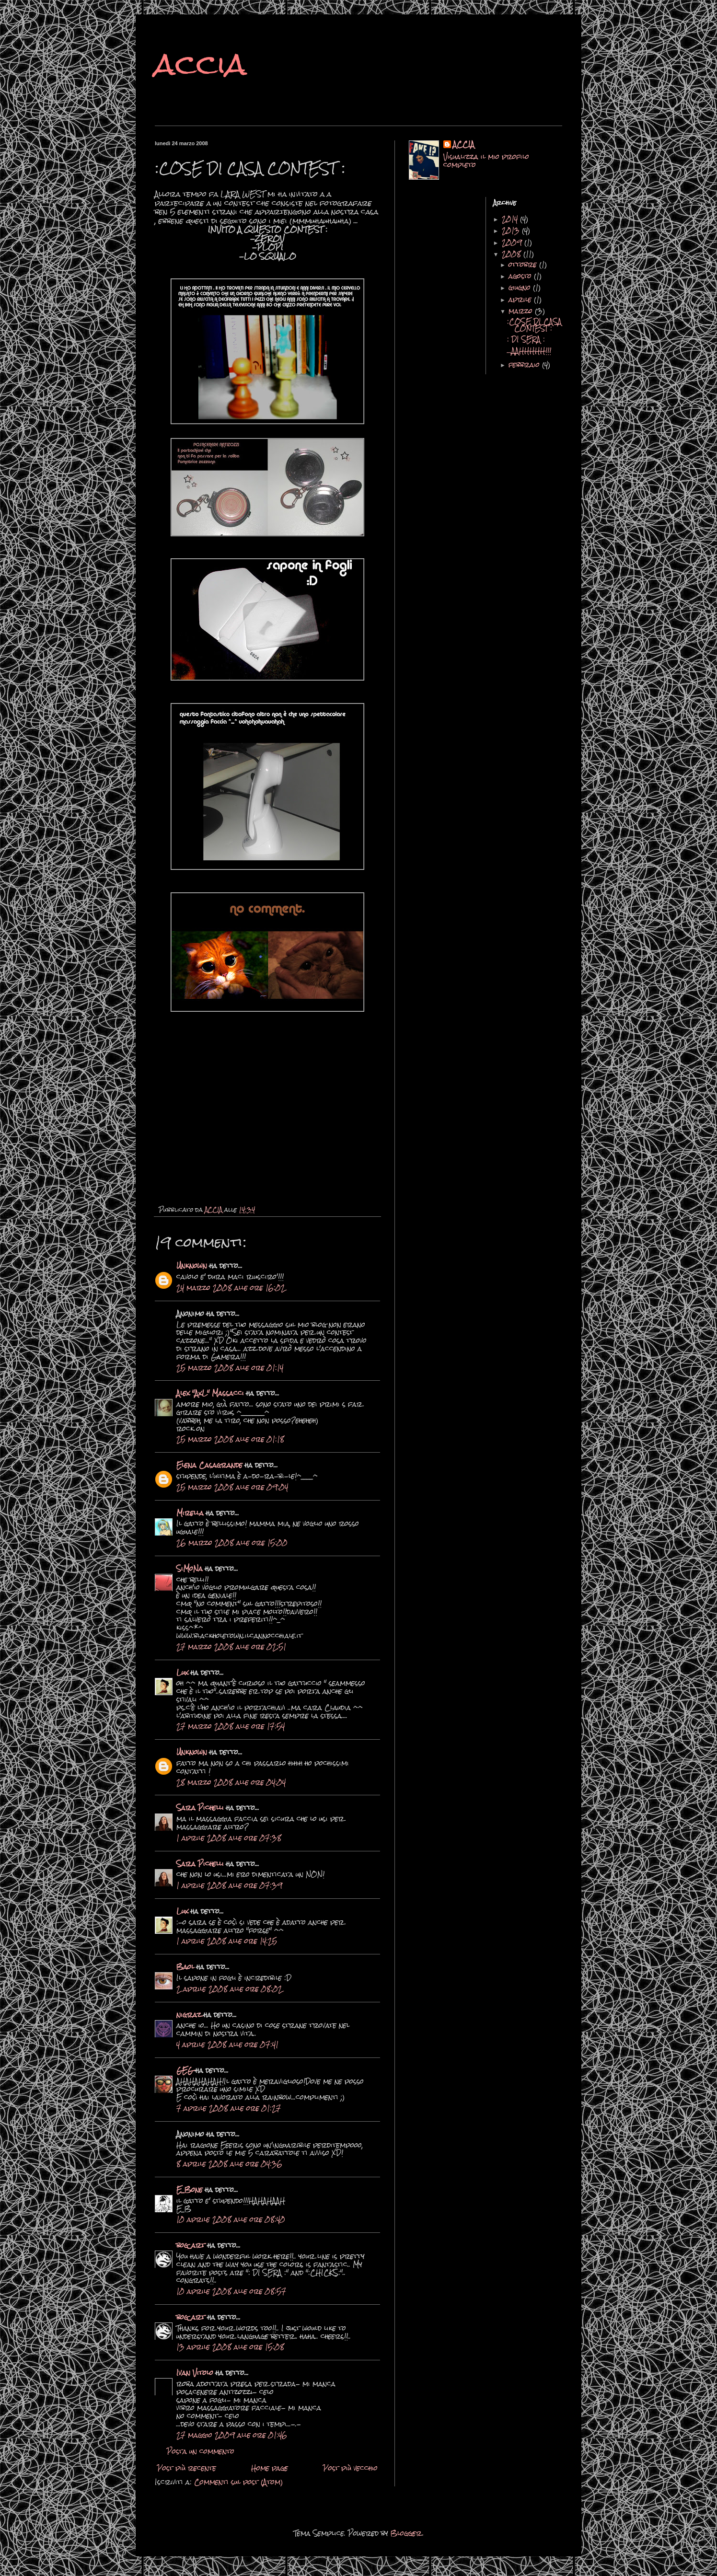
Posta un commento (200, 2451)
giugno (521, 287)
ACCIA (463, 145)
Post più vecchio (350, 2468)
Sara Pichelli (200, 1807)
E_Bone (189, 2189)
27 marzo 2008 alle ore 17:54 (230, 1726)
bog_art (190, 2245)
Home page (269, 2468)
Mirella (190, 1513)
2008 (512, 254)
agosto (521, 276)
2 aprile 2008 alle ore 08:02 (229, 1989)
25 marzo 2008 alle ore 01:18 (230, 1439)
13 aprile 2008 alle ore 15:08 (230, 2347)
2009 (513, 242)
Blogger (406, 2533)
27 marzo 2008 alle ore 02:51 (231, 1646)
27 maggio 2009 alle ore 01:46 (231, 2435)
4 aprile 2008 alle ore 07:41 (227, 2044)
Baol (185, 1967)
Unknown (191, 1265)
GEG (184, 2070)
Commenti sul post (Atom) (238, 2482)
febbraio (525, 364)
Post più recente (186, 2468)
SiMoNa (189, 1568)
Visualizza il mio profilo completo (486, 161)
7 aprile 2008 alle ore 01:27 (228, 2108)
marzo (522, 311)
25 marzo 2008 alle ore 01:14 (229, 1368)
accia (201, 64)
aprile (521, 299)
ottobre (524, 264)
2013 (512, 230)
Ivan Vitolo (194, 2373)
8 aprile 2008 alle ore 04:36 (229, 2164)
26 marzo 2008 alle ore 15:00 (232, 1542)
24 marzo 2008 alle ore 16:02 (230, 1287)
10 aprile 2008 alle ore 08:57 (231, 2291)
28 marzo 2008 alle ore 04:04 (231, 1782)
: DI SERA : (526, 339)
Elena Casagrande (209, 1465)
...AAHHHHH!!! (529, 351)
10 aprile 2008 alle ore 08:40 (230, 2219)
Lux (182, 1672)
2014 (511, 219)
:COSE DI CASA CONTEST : (534, 325)
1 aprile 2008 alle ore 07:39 (229, 1885)
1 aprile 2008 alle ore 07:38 (228, 1838)
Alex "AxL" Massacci (210, 1393)
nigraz (190, 2015)
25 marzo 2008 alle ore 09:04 (232, 1487)
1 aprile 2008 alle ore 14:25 (226, 1941)
